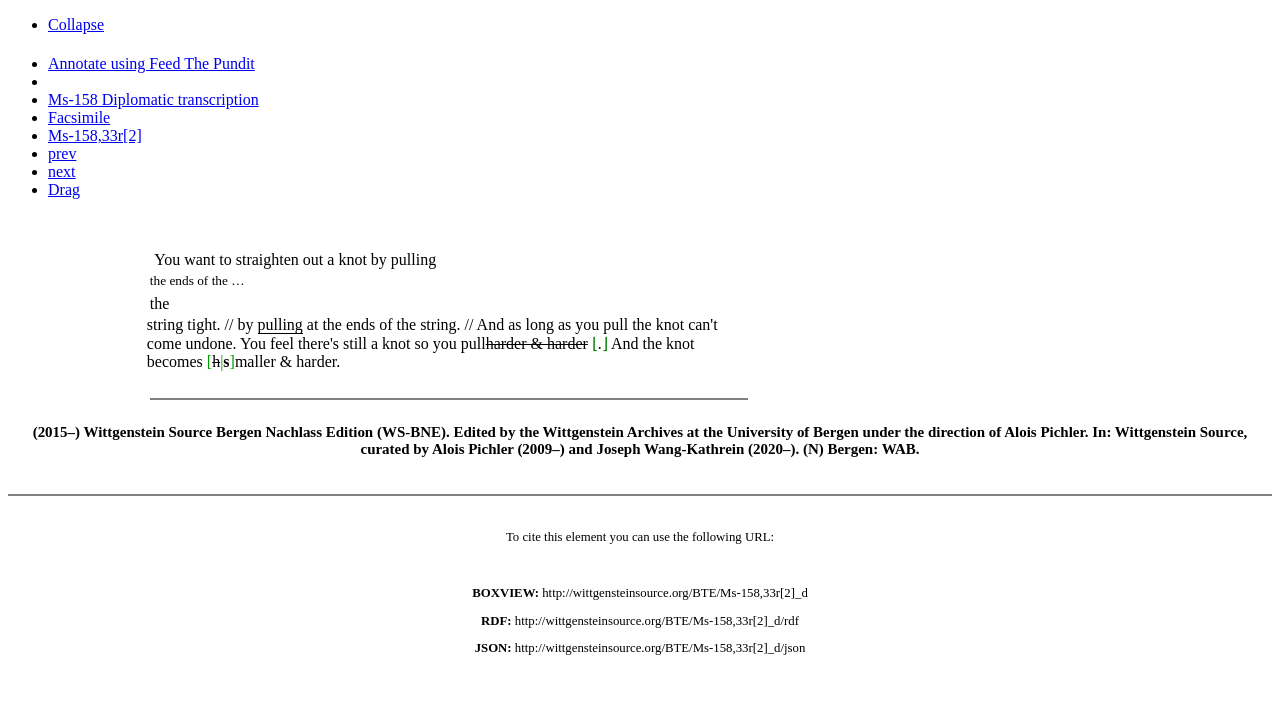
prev (62, 153)
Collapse (76, 24)
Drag (64, 189)
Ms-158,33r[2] (95, 135)
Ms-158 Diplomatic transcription (153, 99)
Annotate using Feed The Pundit (151, 63)
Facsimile (79, 117)
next (62, 171)
